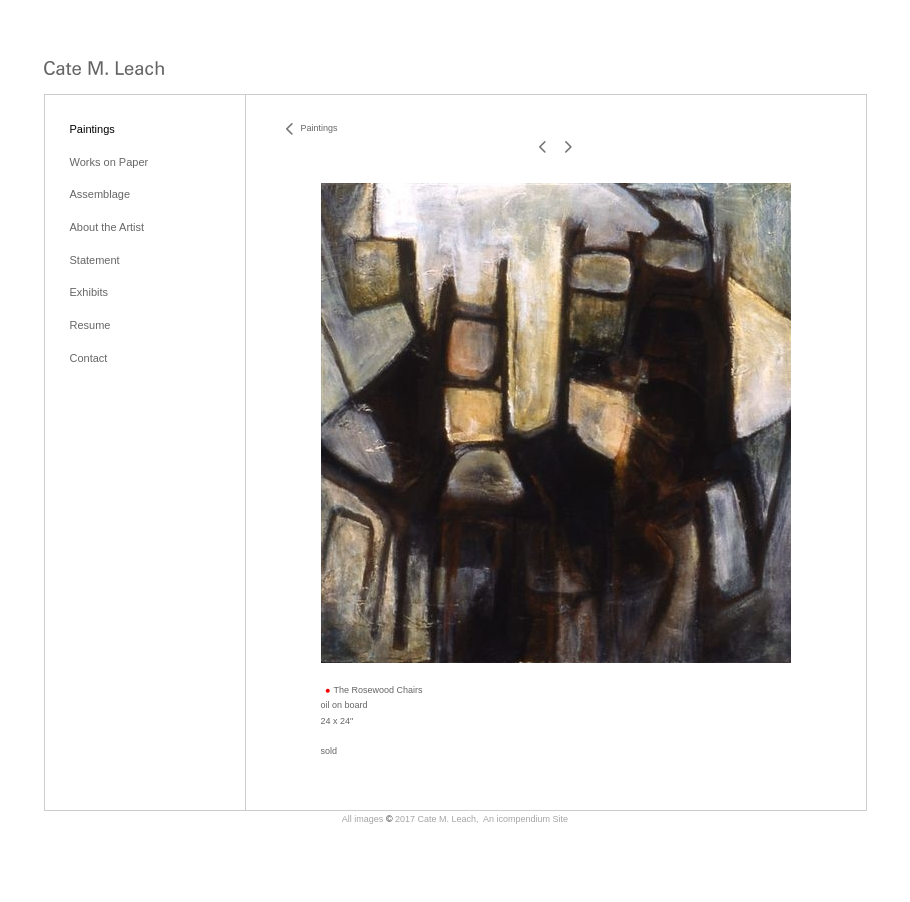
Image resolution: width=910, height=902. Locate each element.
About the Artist (107, 227)
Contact (89, 358)
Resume (90, 325)
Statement (95, 260)
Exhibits (89, 292)
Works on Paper (109, 162)
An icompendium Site (525, 819)
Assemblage (100, 194)
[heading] (104, 69)
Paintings (92, 129)
